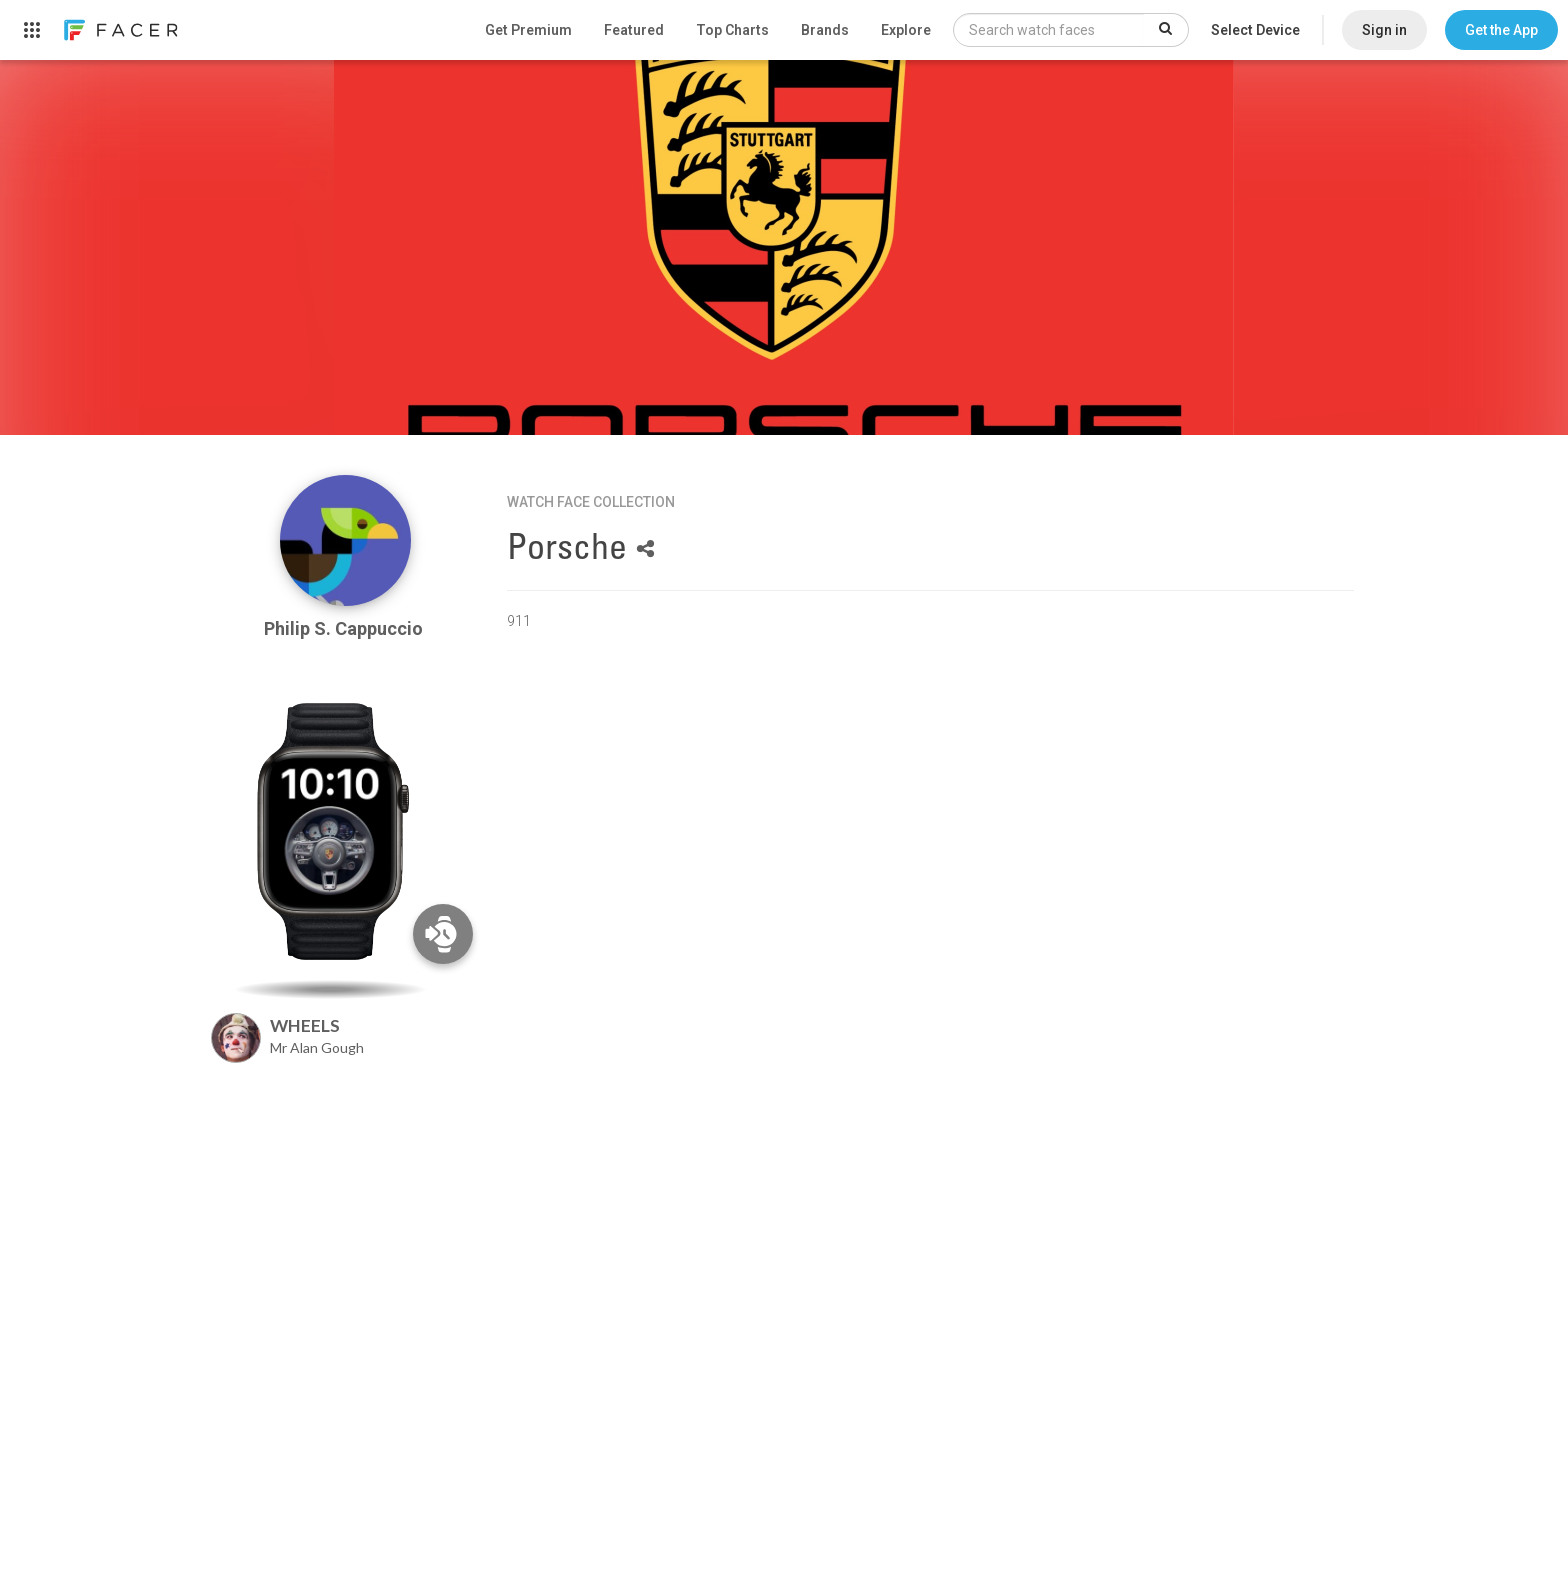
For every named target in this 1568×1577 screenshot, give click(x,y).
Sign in (1384, 30)
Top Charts (732, 30)
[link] (120, 30)
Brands (825, 30)
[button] (1501, 30)
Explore (906, 30)
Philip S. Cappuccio (345, 628)
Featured (634, 30)
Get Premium (528, 30)
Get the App (1501, 30)
